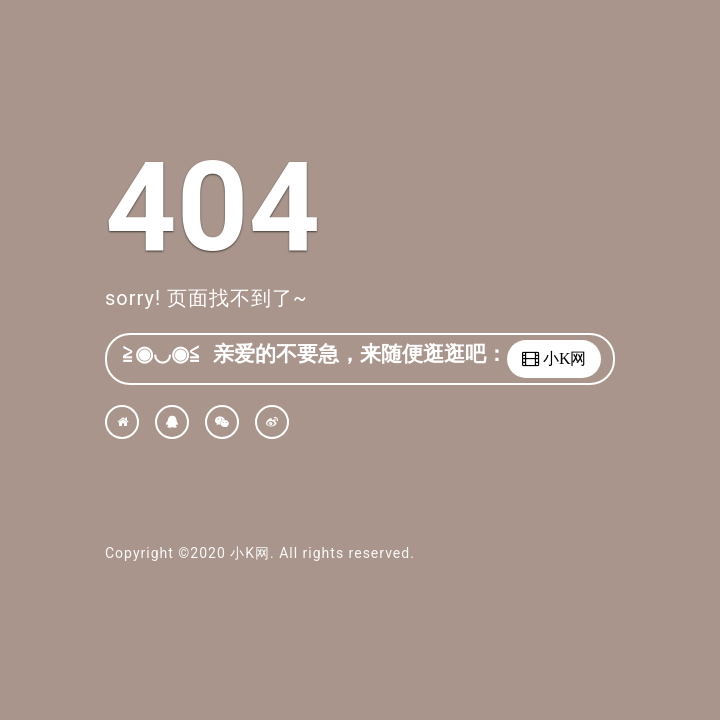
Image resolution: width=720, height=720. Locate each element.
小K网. (252, 553)
